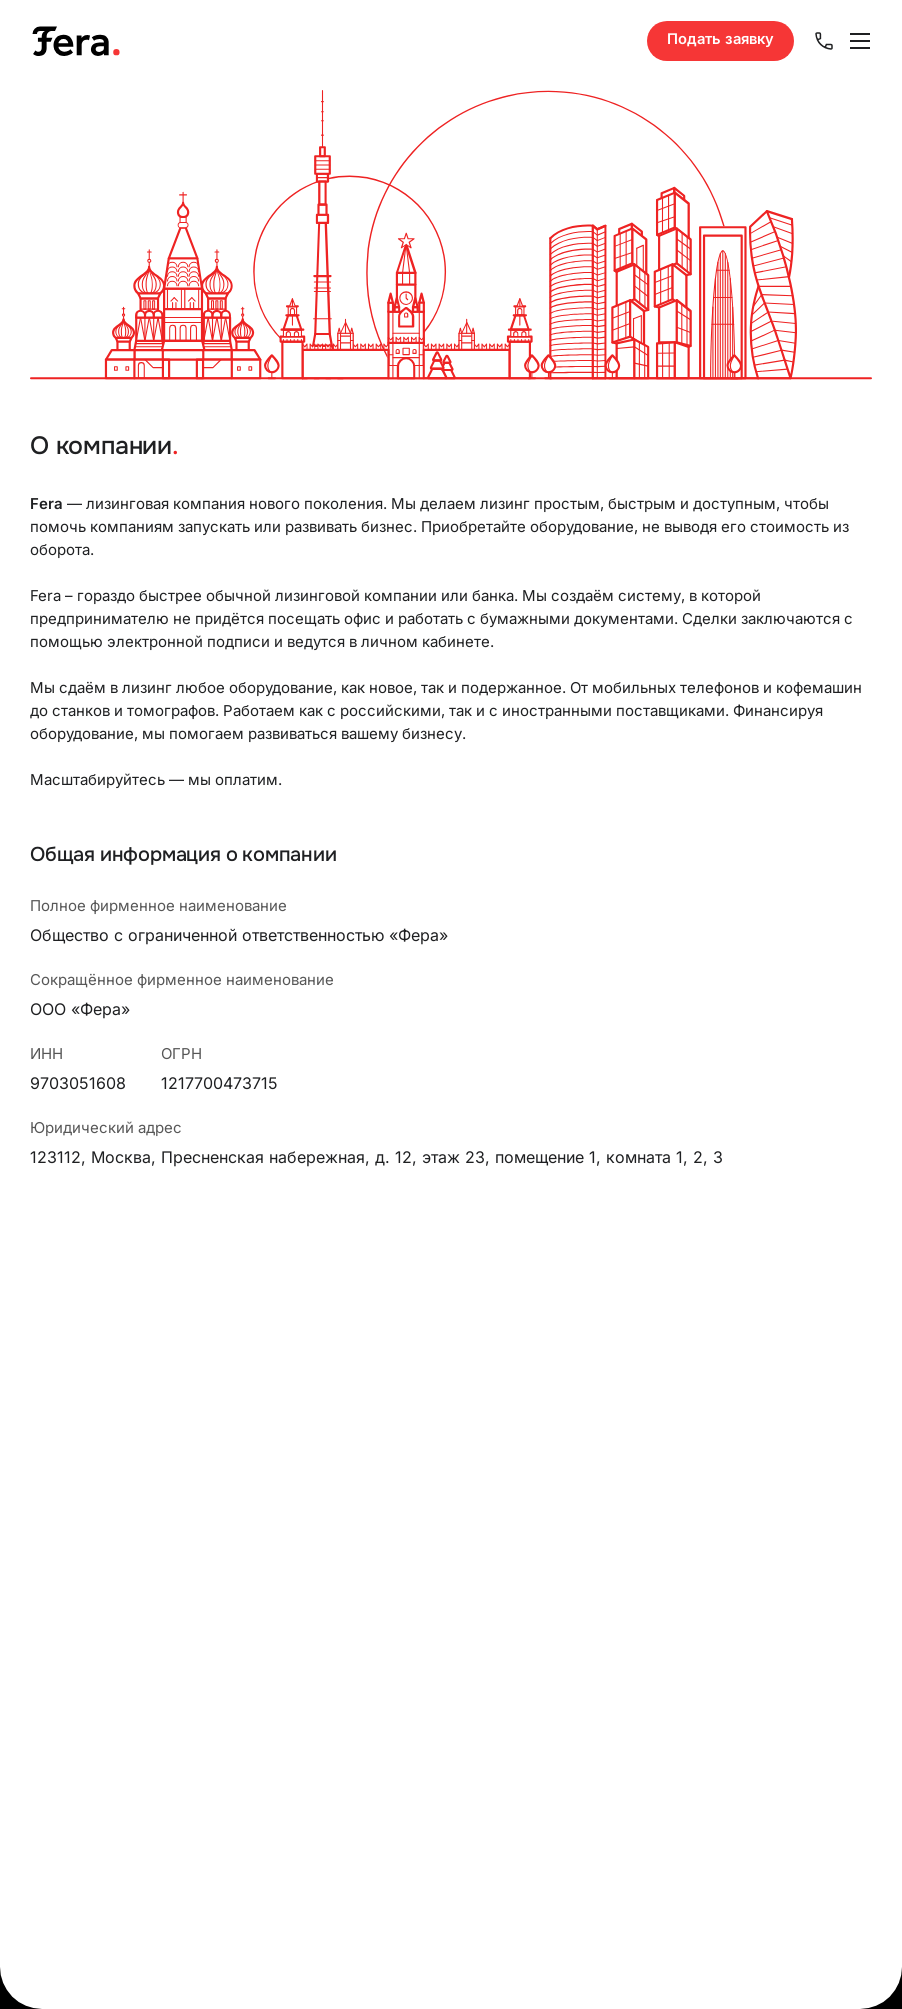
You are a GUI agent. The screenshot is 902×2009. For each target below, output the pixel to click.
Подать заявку (720, 39)
